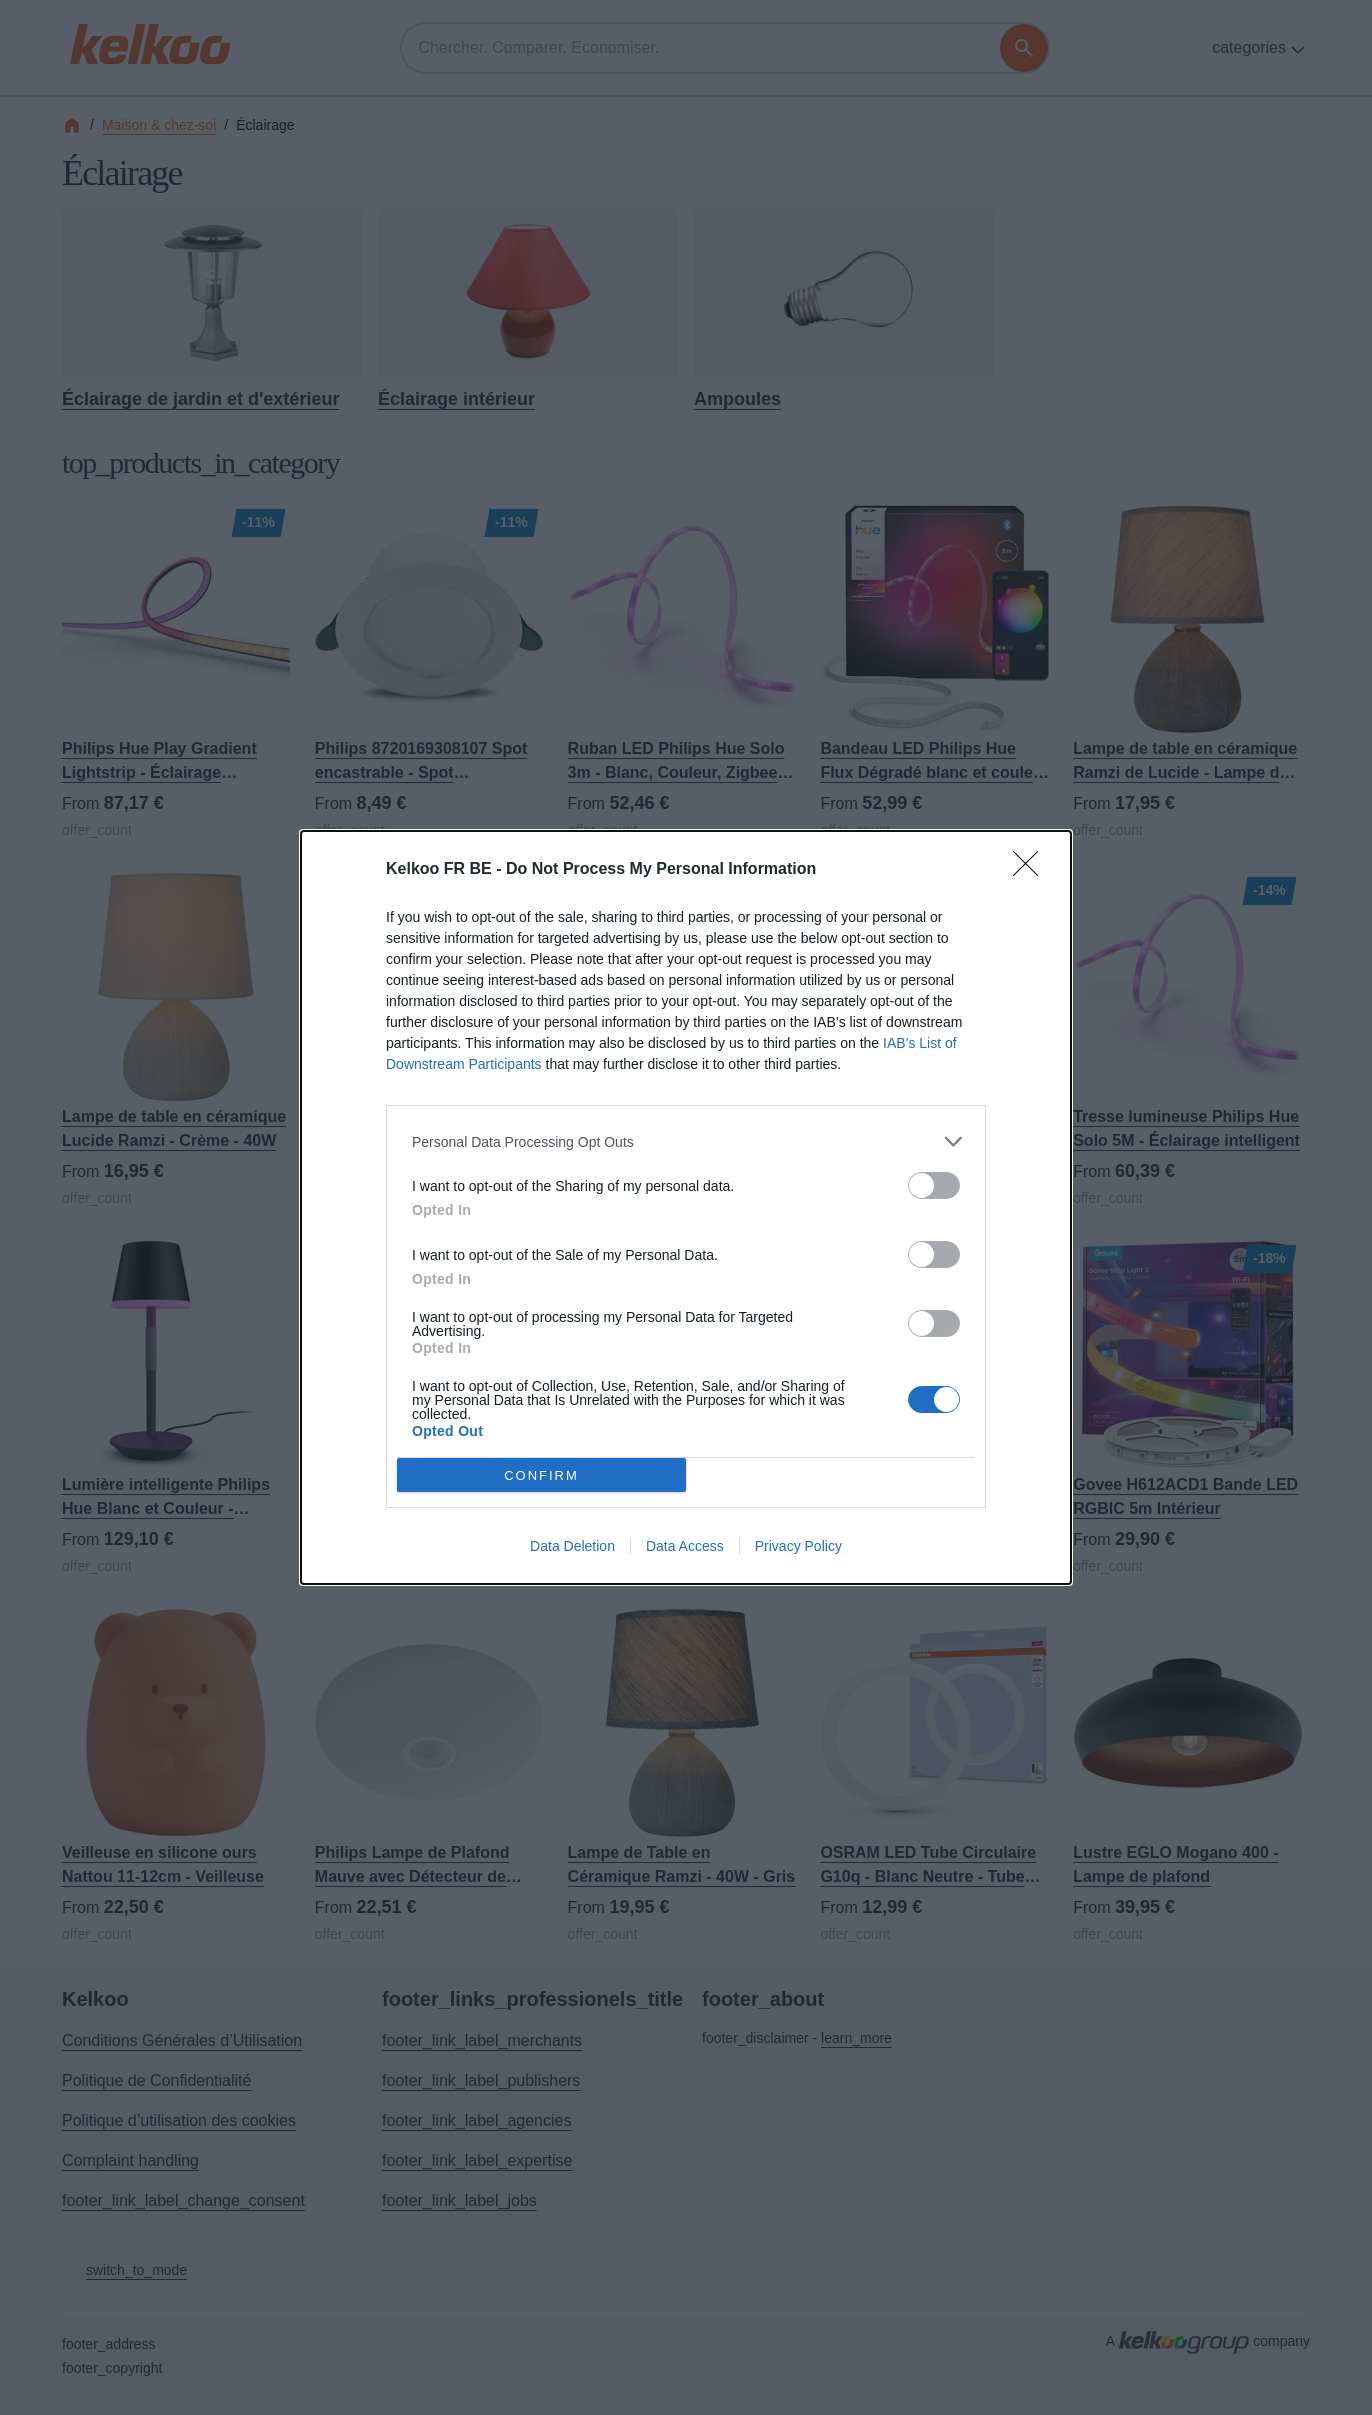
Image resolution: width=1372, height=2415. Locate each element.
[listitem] (686, 1141)
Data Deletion (572, 1546)
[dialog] (686, 1207)
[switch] (934, 1185)
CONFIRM (541, 1474)
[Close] (1032, 870)
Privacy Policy (798, 1546)
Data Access (685, 1546)
